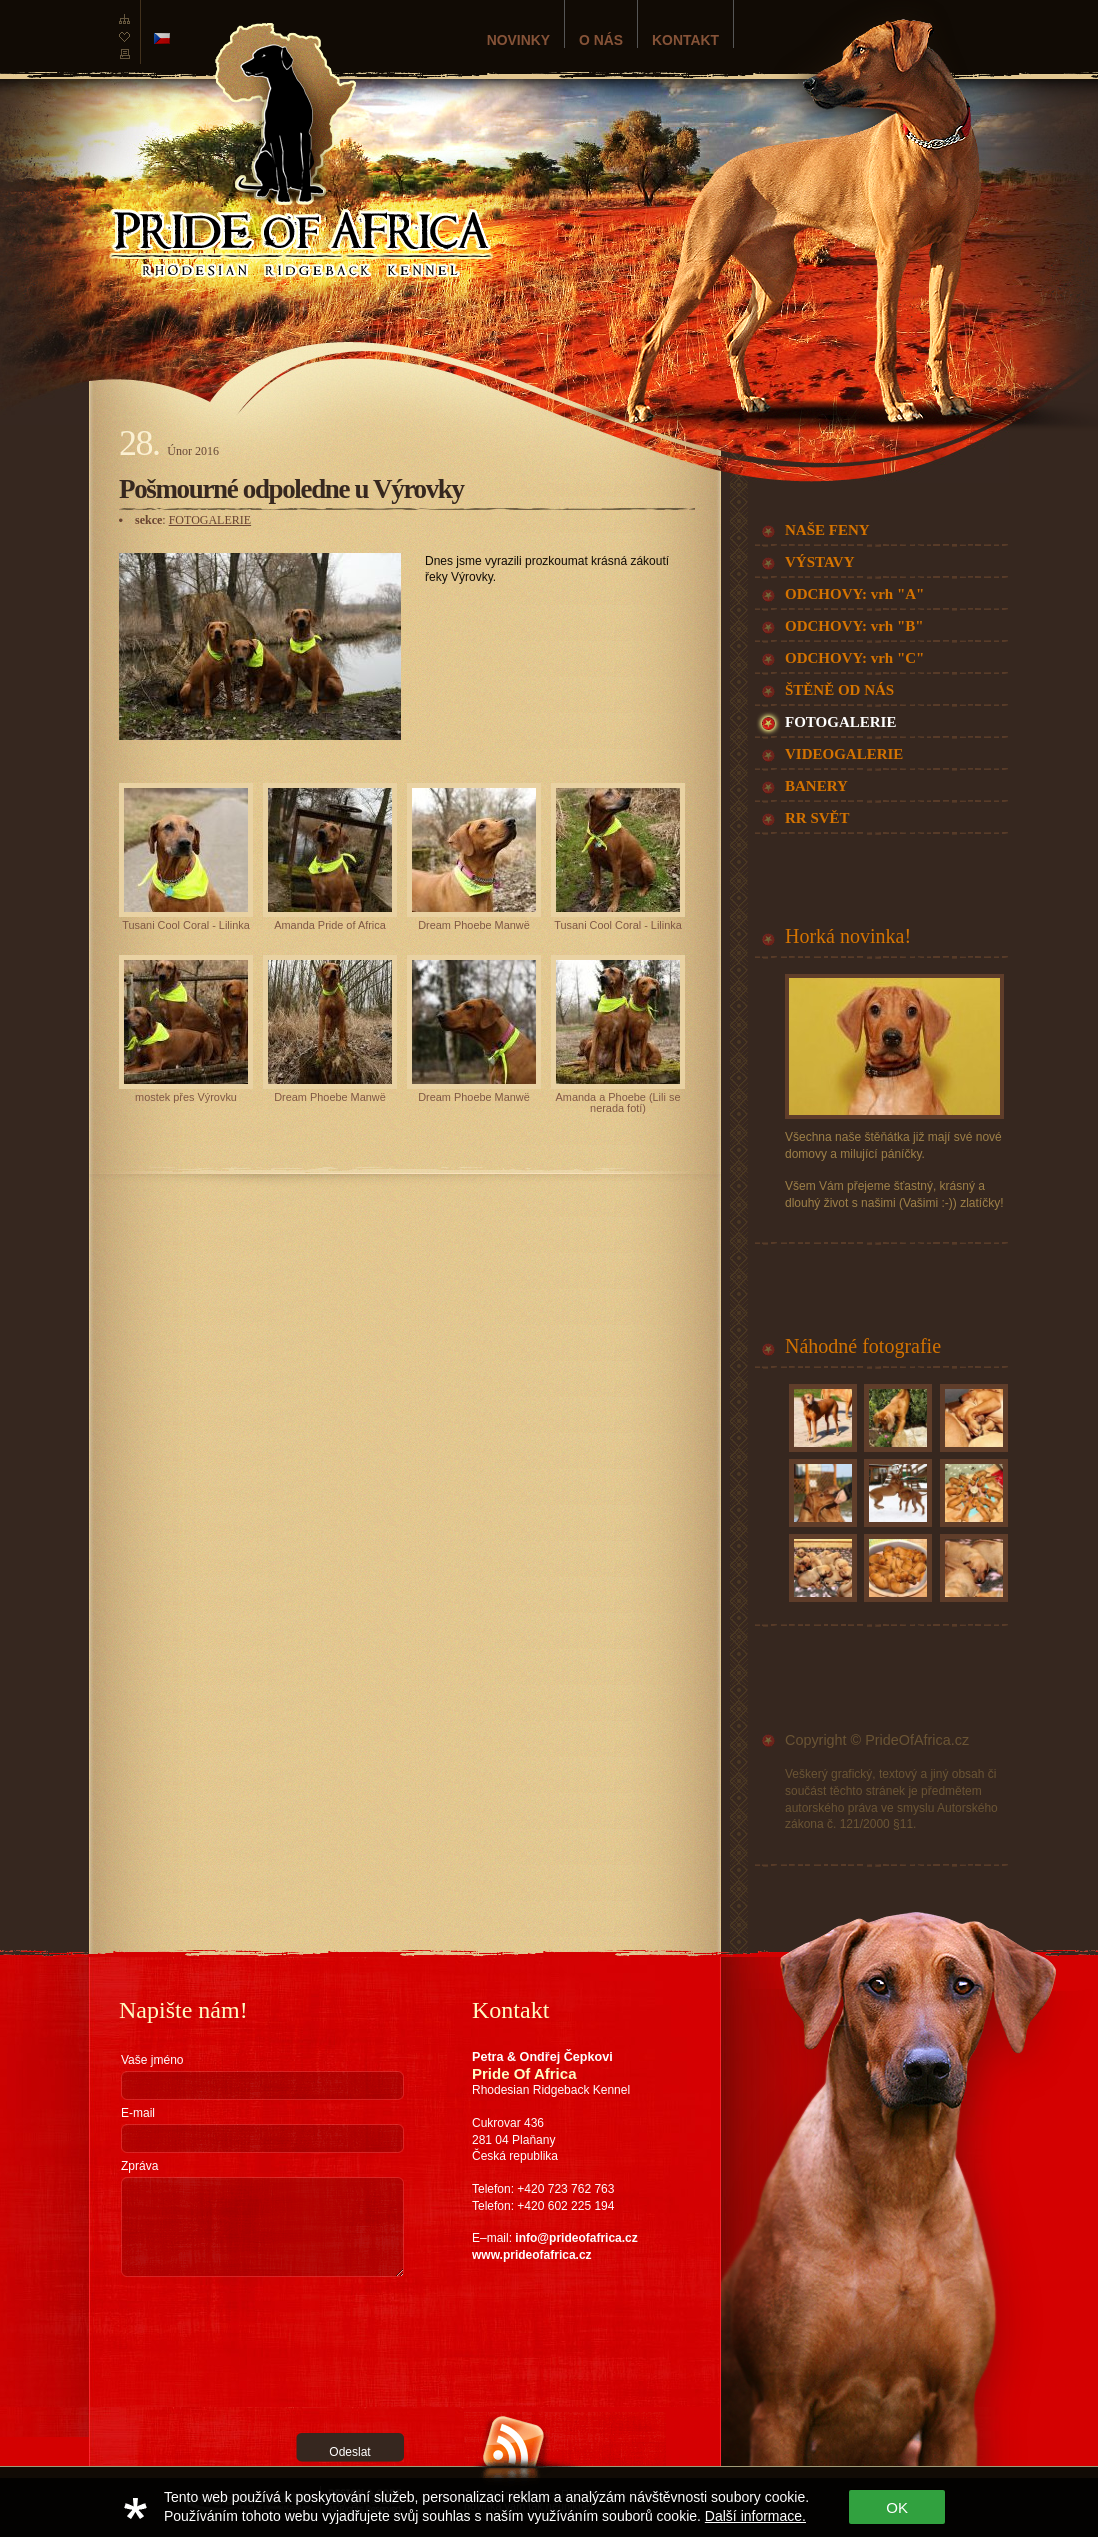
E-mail (138, 2113)
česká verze (162, 38)
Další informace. (755, 2516)
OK (897, 2507)
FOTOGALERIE (210, 520)
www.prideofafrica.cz (532, 2255)
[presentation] (203, 2355)
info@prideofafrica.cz (576, 2238)
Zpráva (139, 2166)
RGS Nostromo (227, 2474)
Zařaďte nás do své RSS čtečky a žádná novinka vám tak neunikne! (561, 2500)
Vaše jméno (152, 2060)
